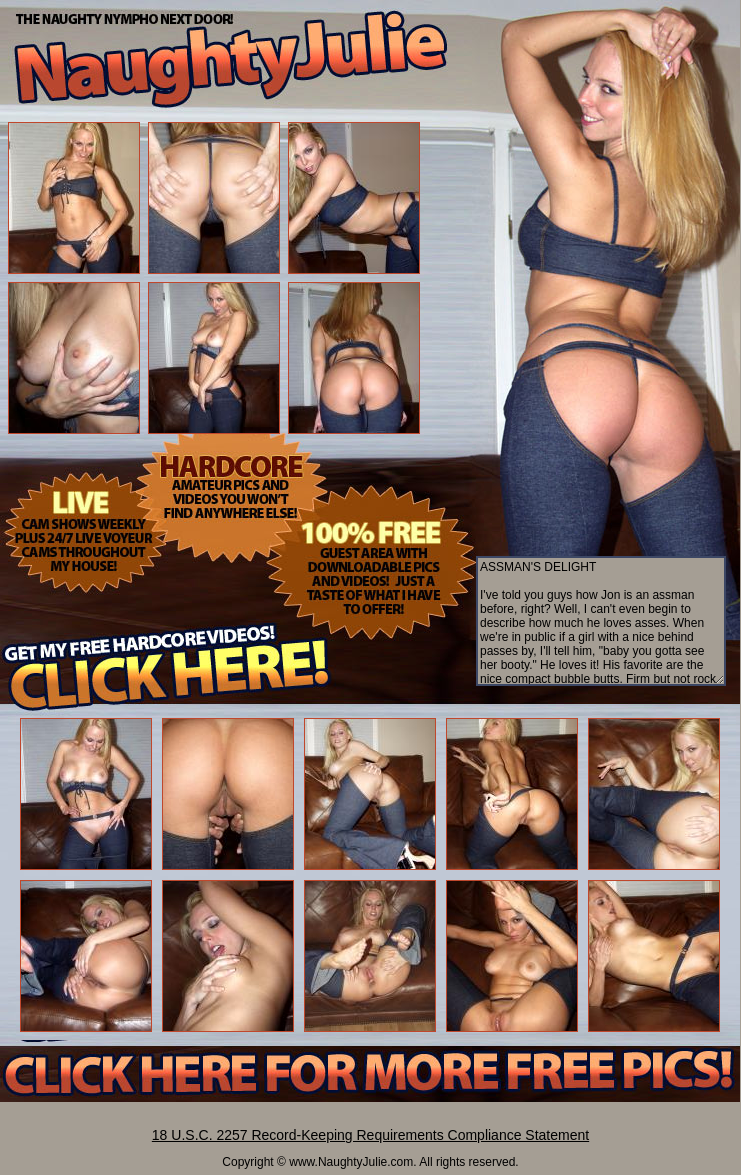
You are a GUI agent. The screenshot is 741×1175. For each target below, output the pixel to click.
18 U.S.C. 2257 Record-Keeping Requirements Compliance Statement (370, 1135)
